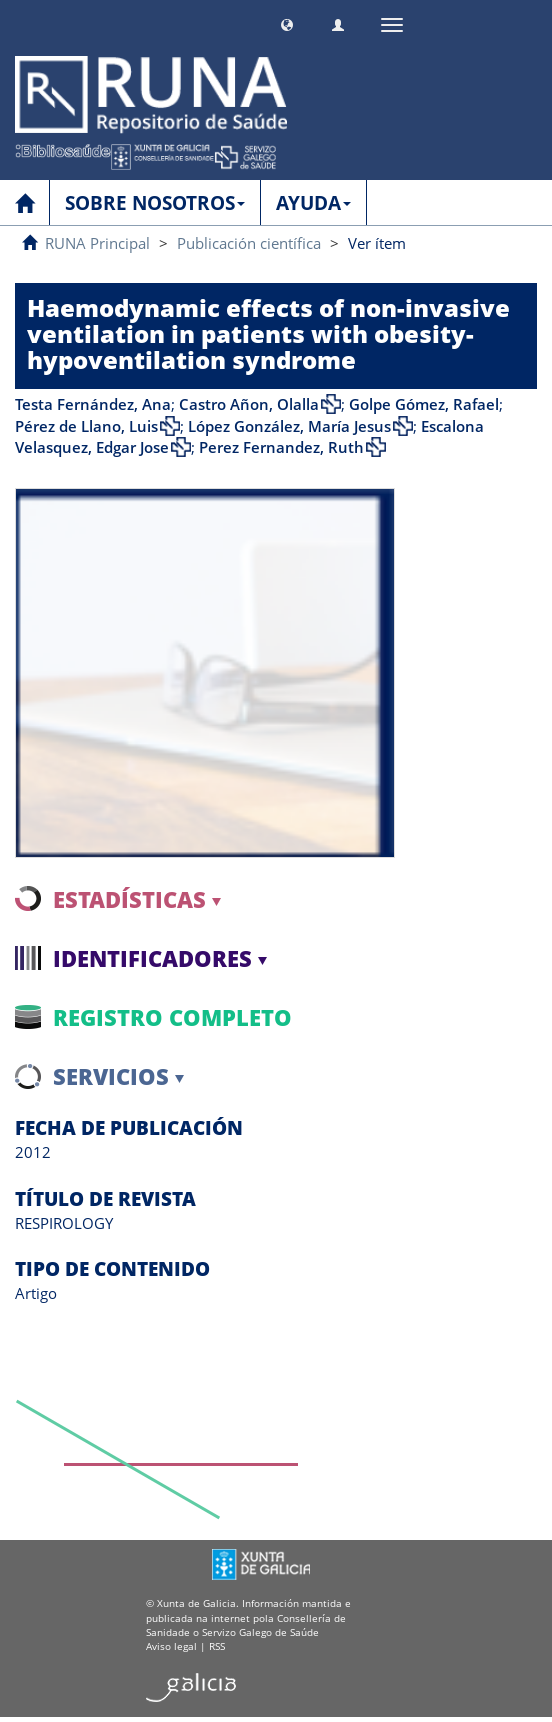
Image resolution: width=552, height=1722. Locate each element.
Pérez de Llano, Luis (86, 426)
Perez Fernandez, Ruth (281, 447)
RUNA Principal (97, 243)
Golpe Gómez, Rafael (424, 404)
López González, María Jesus (289, 426)
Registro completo (172, 1017)
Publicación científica (249, 243)
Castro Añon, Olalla (249, 404)
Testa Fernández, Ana (93, 404)
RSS (217, 1646)
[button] (287, 22)
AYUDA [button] (313, 203)
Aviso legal (171, 1646)
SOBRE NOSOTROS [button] (155, 203)
